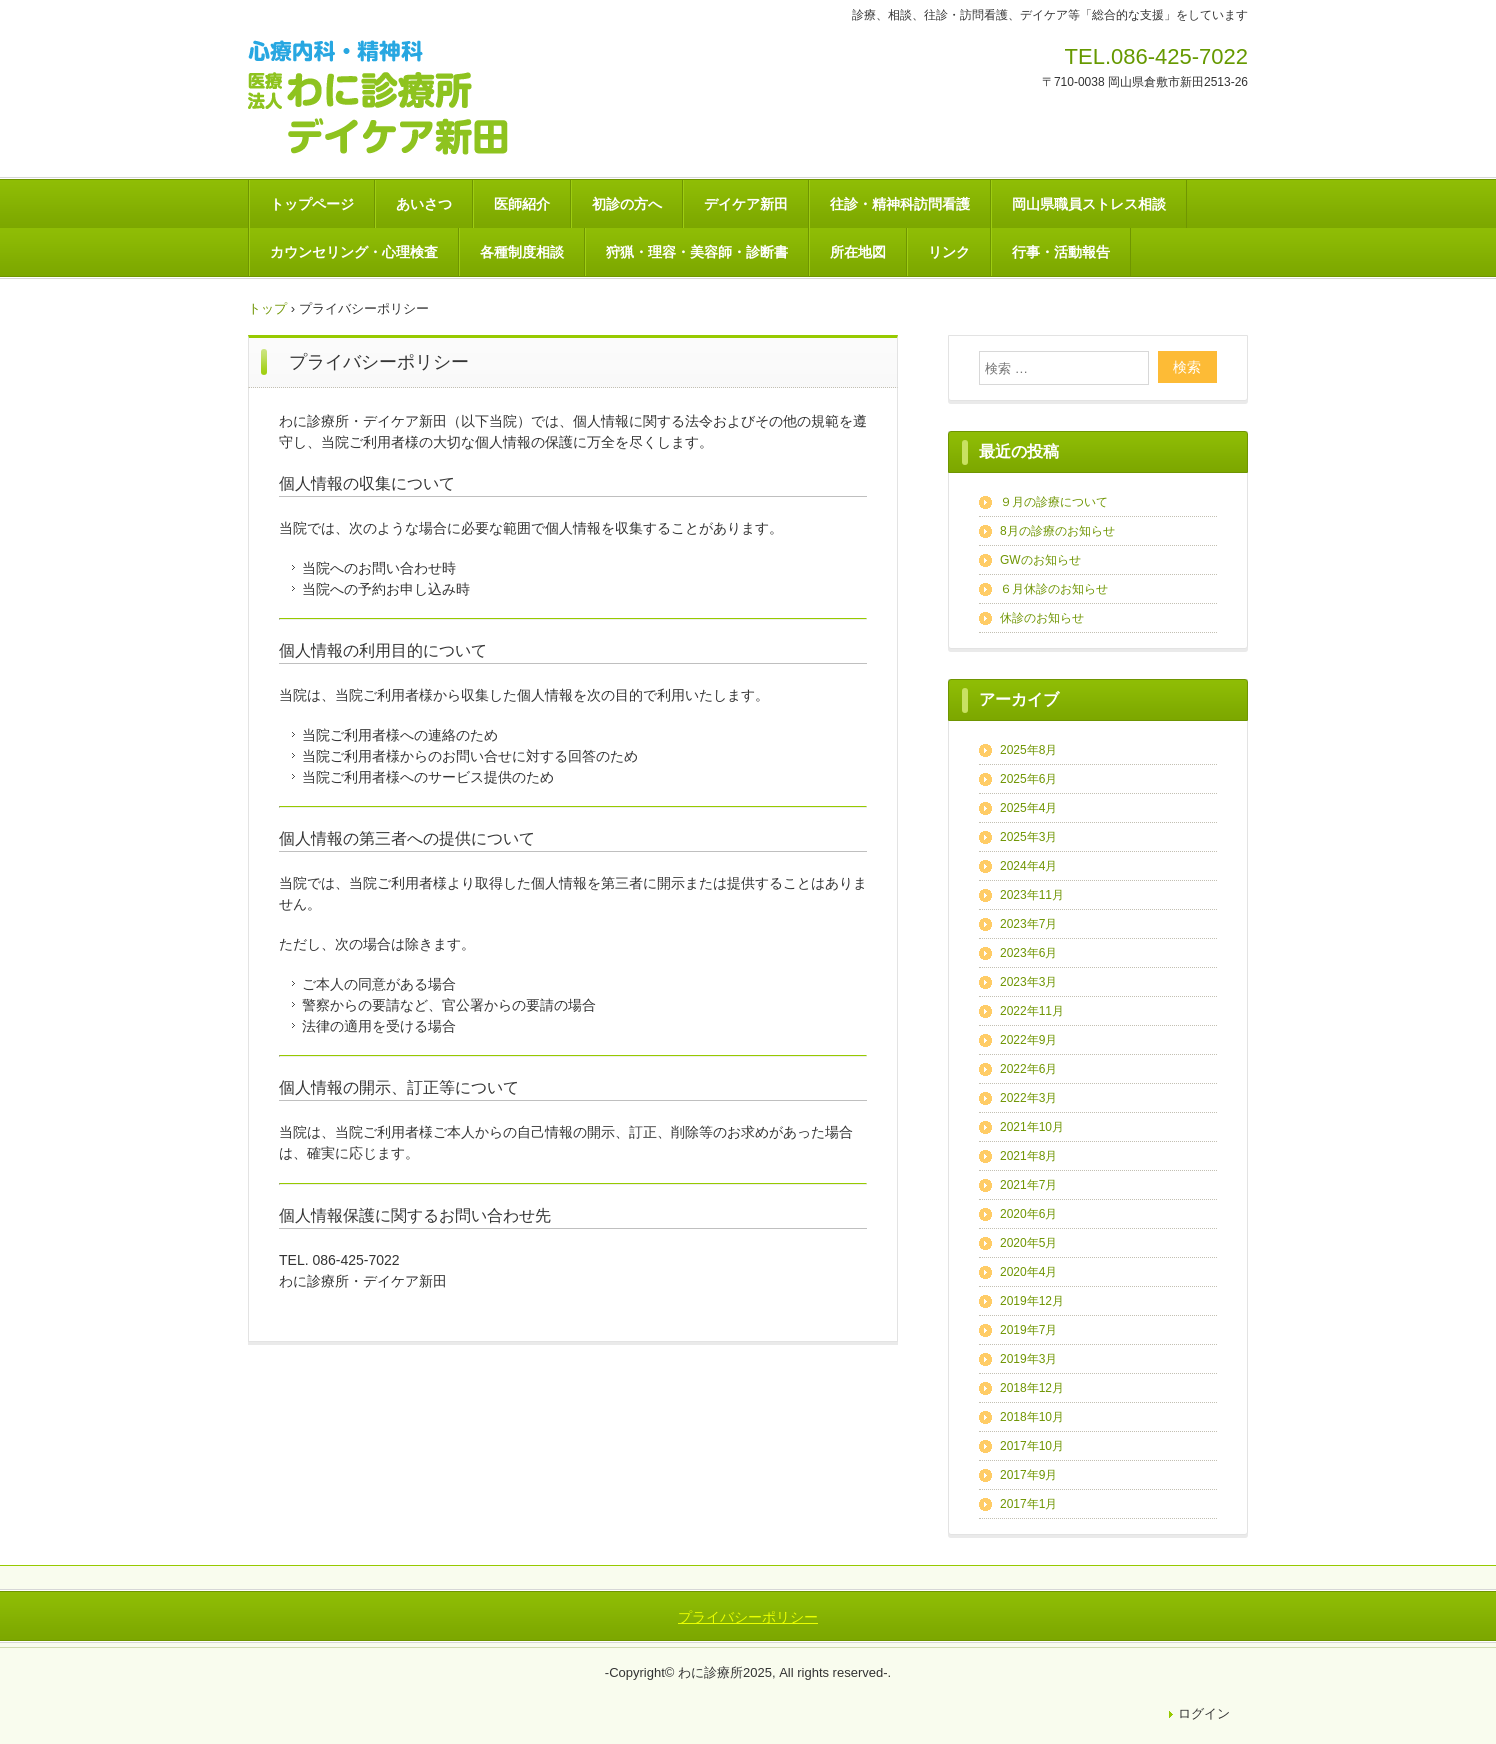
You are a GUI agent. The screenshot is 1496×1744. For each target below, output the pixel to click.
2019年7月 (1028, 1330)
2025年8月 (1028, 750)
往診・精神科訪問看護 (900, 204)
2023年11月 (1032, 895)
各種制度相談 (522, 252)
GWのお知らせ (1040, 560)
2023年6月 (1028, 953)
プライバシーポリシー (748, 1617)
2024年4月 (1028, 866)
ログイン (1204, 1713)
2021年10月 (1032, 1127)
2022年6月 (1028, 1069)
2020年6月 (1028, 1214)
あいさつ (424, 204)
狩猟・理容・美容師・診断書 (697, 252)
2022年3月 (1028, 1098)
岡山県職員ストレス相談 (1089, 204)
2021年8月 (1028, 1156)
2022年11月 (1032, 1011)
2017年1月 (1028, 1504)
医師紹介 (522, 204)
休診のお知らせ (1042, 618)
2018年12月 (1032, 1388)
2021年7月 (1028, 1185)
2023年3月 (1028, 982)
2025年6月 (1028, 779)
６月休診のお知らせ (1054, 589)
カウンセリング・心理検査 (354, 252)
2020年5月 (1028, 1243)
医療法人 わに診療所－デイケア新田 (393, 98)
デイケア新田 (746, 204)
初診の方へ (627, 204)
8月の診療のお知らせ (1057, 531)
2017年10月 (1032, 1446)
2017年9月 (1028, 1475)
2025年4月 (1028, 808)
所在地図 (858, 252)
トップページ (312, 204)
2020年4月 (1028, 1272)
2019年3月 (1028, 1359)
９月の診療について (1054, 502)
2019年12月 (1032, 1301)
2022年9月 (1028, 1040)
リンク (949, 252)
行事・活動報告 (1061, 252)
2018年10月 (1032, 1417)
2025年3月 (1028, 837)
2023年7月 (1028, 924)
